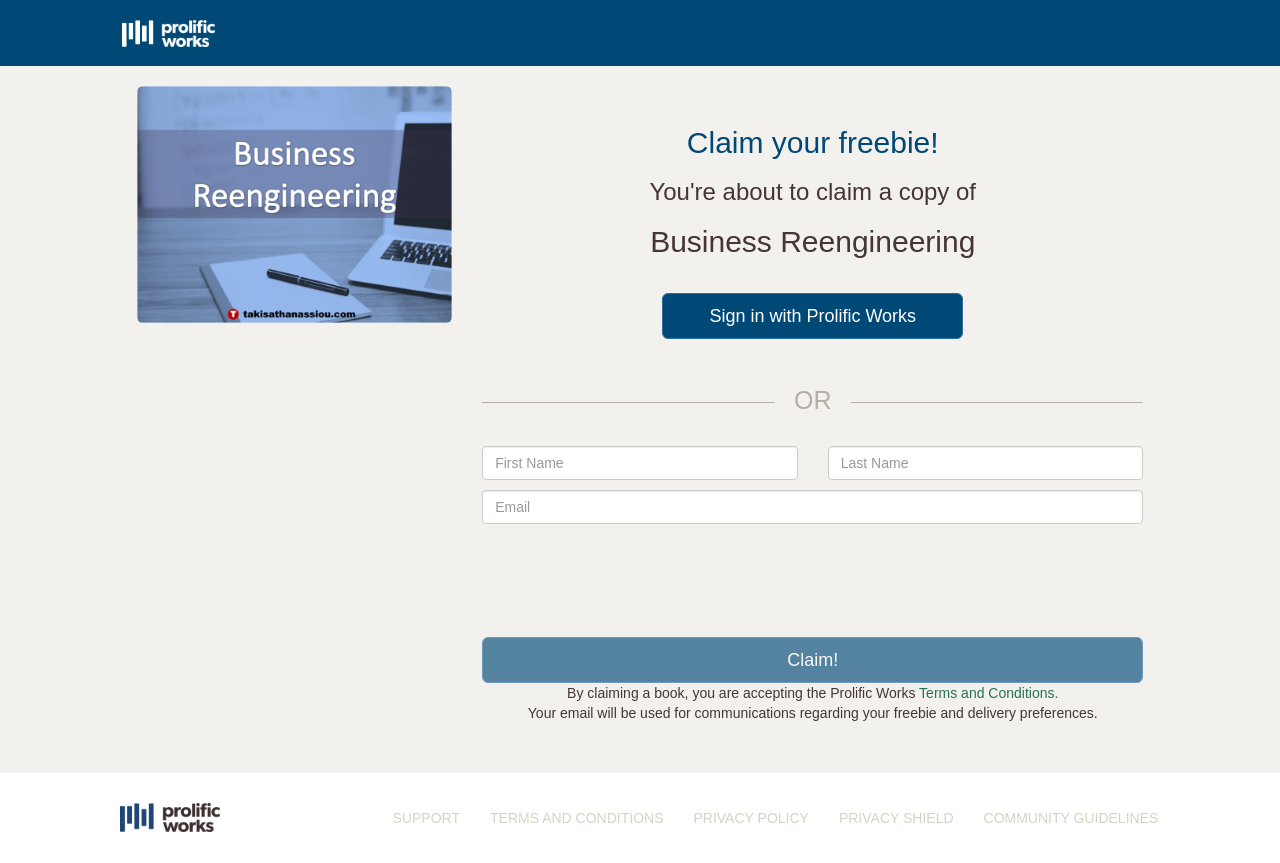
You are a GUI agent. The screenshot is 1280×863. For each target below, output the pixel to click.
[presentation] (813, 573)
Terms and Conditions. (988, 693)
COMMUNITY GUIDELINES (1071, 818)
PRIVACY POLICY (750, 818)
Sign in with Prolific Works (812, 316)
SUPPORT (426, 818)
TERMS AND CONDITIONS (576, 818)
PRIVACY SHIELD (896, 818)
